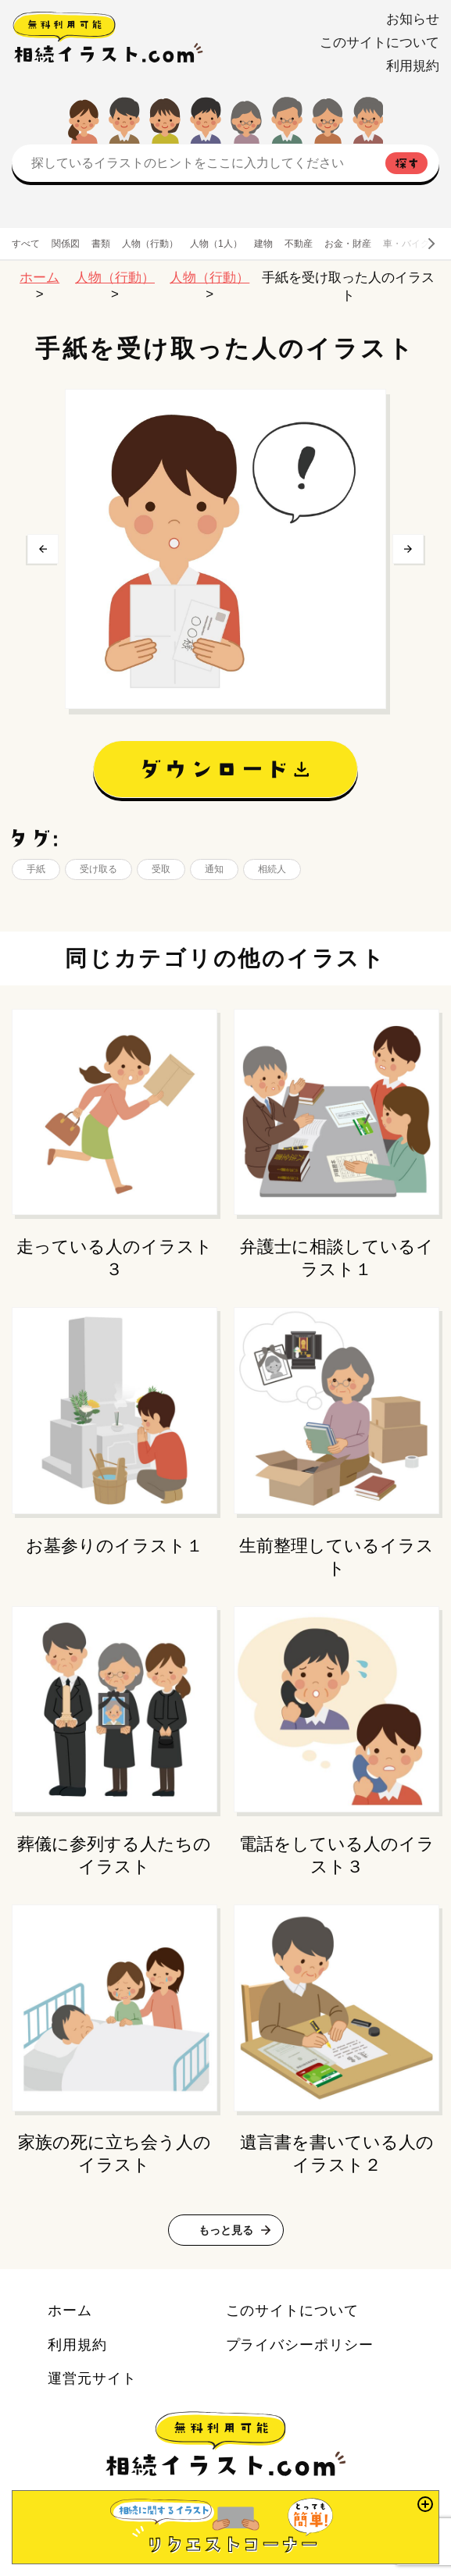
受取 (161, 869)
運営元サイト (92, 2378)
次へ (408, 549)
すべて (26, 243)
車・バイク (406, 243)
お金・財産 (347, 243)
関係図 (66, 243)
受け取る (98, 869)
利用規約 (412, 66)
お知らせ (412, 19)
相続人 (272, 869)
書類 (100, 243)
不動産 (299, 243)
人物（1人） (216, 243)
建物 (263, 243)
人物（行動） (150, 243)
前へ (43, 549)
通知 (214, 869)
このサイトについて (379, 42)
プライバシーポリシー (300, 2344)
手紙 (36, 869)
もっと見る (226, 2230)
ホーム (39, 277)
